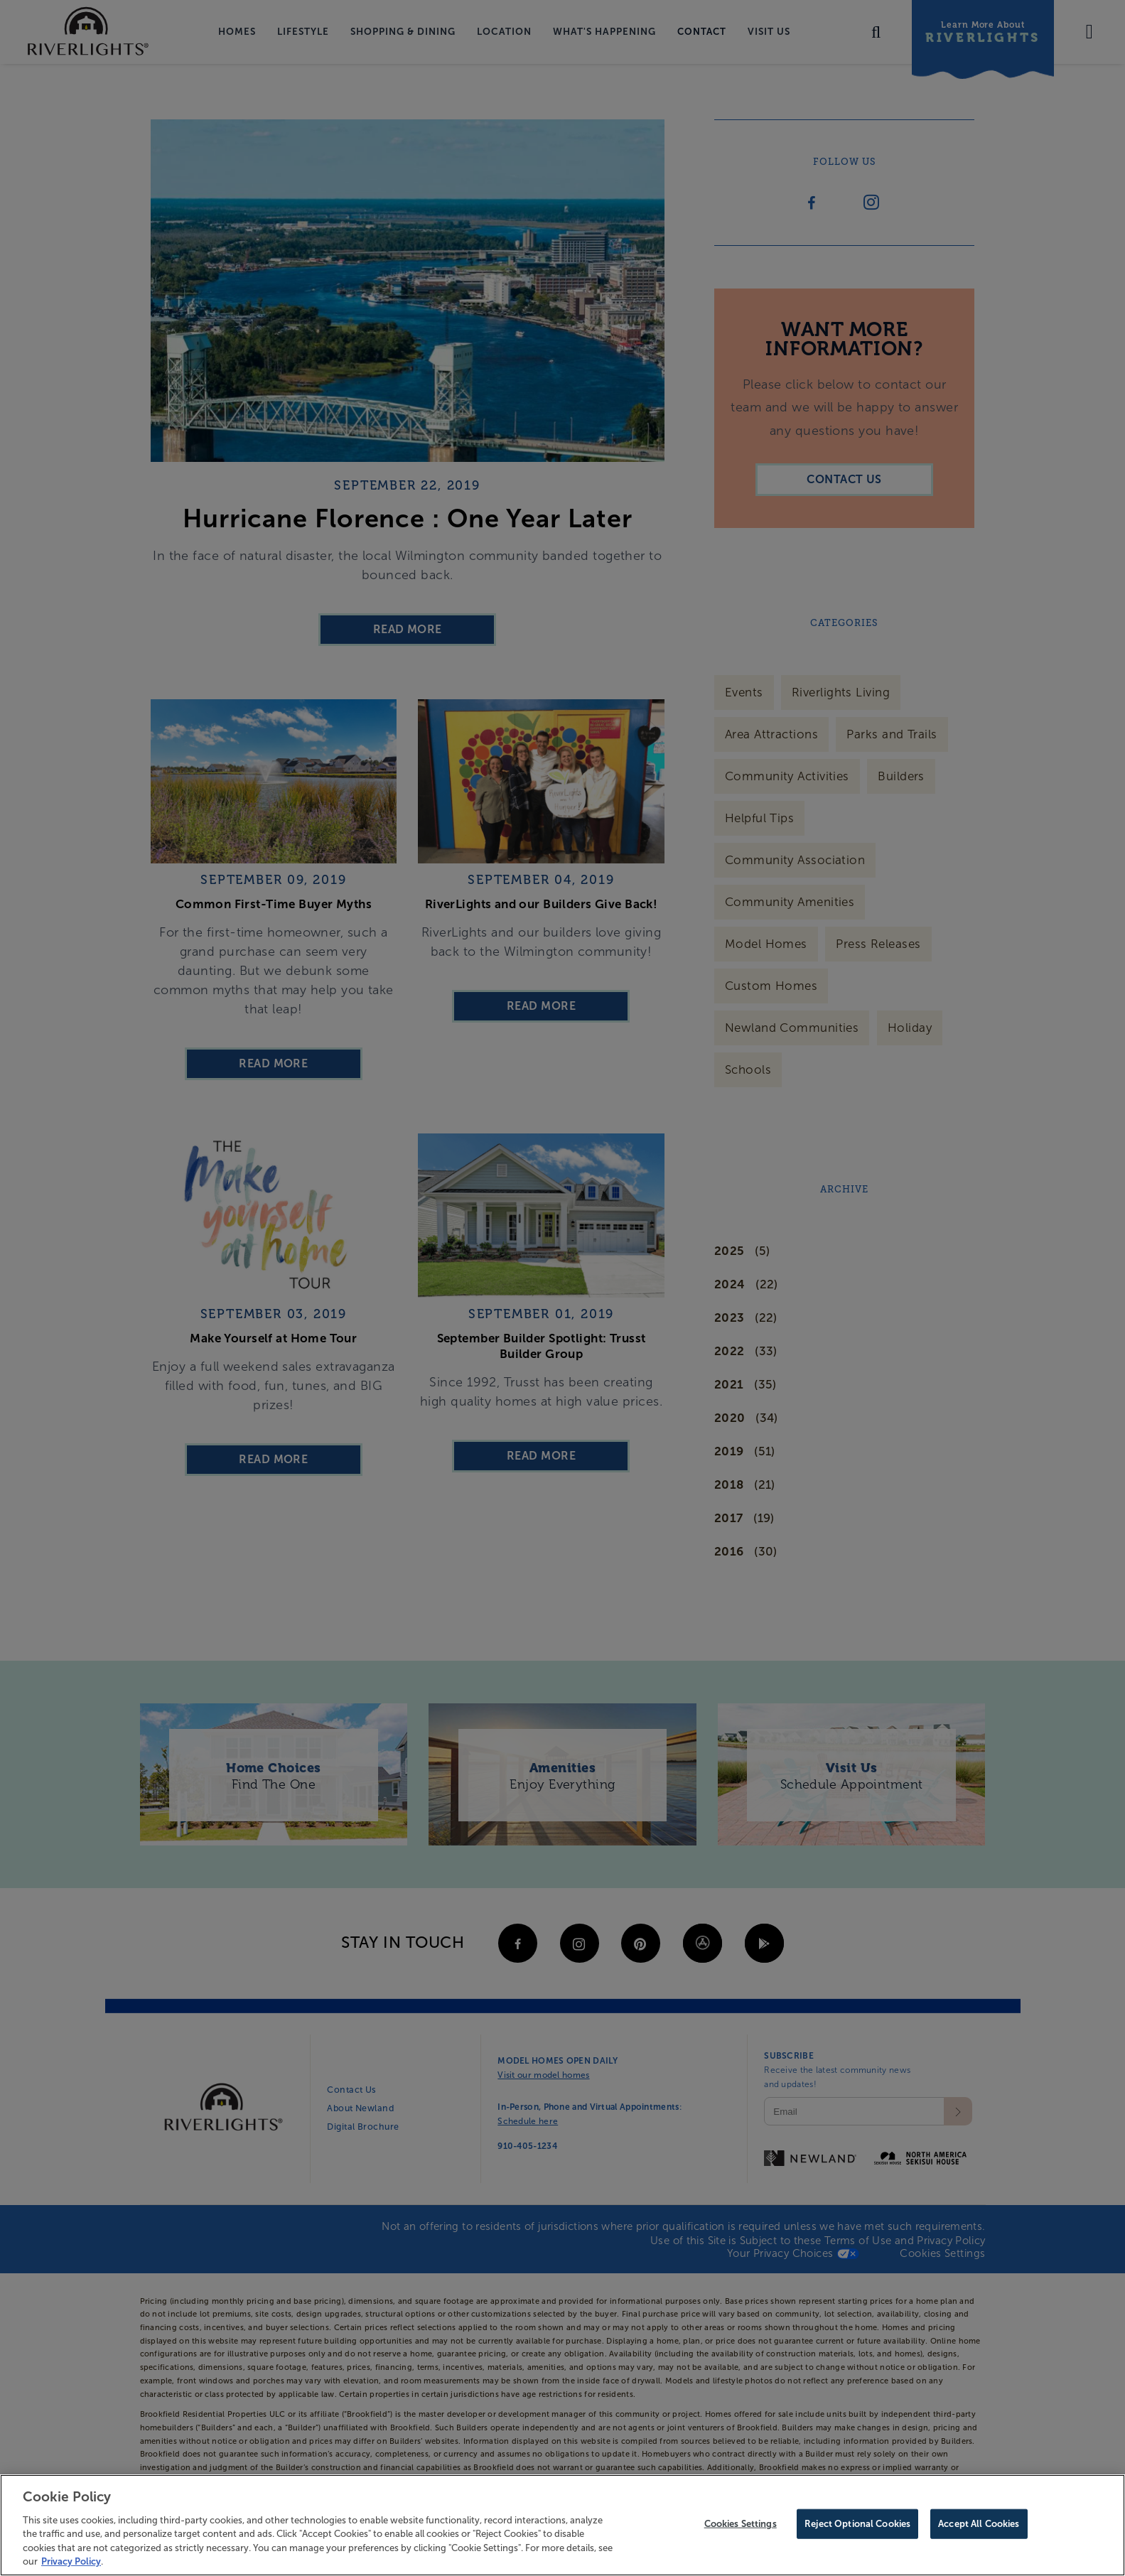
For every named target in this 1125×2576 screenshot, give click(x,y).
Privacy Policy (71, 2561)
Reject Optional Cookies (857, 2523)
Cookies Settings (740, 2523)
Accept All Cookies (978, 2523)
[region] (562, 2525)
